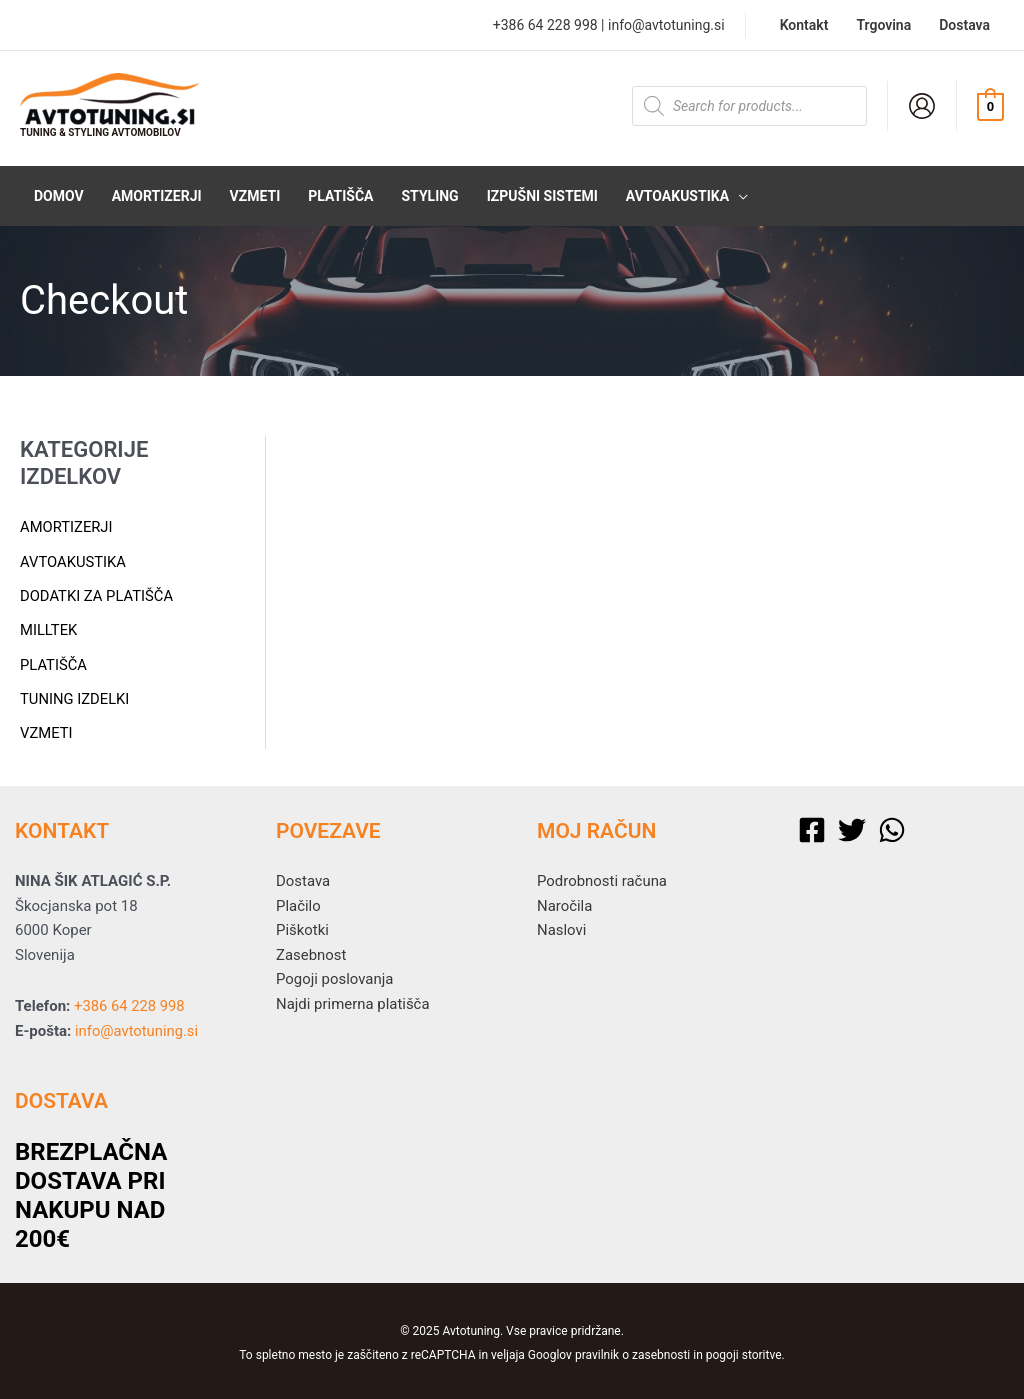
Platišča (54, 662)
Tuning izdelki (75, 696)
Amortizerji (67, 527)
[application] (738, 196)
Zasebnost (311, 951)
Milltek (49, 629)
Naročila (565, 902)
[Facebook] (812, 826)
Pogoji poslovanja (335, 976)
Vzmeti (46, 730)
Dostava (303, 877)
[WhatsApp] (892, 826)
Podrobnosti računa (602, 877)
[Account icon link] (922, 106)
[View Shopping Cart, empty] (990, 106)
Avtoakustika (74, 561)
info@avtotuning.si (666, 25)
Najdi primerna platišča (353, 1001)
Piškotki (302, 926)
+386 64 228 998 (545, 25)
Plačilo (298, 902)
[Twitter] (852, 826)
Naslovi (562, 926)
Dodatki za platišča (97, 595)
